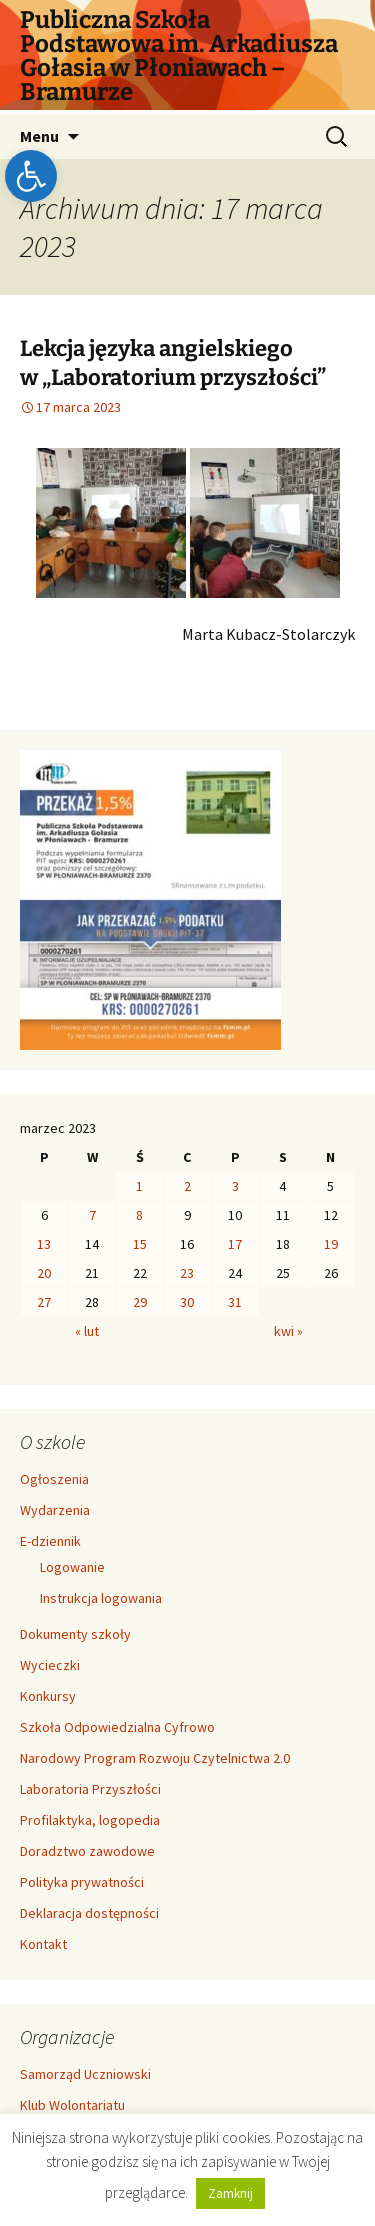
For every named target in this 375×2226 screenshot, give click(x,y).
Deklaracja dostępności (89, 1913)
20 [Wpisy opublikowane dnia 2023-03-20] (44, 1273)
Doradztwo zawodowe (87, 1851)
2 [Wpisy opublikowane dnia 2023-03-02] (187, 1186)
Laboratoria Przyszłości (90, 1789)
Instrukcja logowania (101, 1598)
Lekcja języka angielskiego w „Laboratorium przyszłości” (173, 363)
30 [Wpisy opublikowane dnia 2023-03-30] (187, 1302)
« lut (87, 1331)
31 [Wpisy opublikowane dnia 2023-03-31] (235, 1302)
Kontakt (43, 1944)
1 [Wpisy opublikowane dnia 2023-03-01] (139, 1186)
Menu (39, 136)
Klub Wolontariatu (72, 2105)
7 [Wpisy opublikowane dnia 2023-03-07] (92, 1215)
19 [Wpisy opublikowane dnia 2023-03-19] (331, 1244)
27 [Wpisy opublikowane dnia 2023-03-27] (44, 1302)
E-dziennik (50, 1541)
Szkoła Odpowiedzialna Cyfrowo (117, 1727)
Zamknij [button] (230, 2193)
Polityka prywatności (82, 1882)
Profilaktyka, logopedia (90, 1820)
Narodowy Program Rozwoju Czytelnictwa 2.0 (155, 1758)
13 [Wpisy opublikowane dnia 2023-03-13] (44, 1244)
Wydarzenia (55, 1510)
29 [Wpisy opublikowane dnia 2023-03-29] (140, 1302)
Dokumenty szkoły (75, 1634)
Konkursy (48, 1696)
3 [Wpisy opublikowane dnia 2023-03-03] (235, 1186)
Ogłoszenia (54, 1479)
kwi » (288, 1331)
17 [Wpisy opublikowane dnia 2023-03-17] (235, 1244)
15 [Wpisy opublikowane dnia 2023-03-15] (140, 1244)
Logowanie (72, 1567)
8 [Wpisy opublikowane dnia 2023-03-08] (139, 1215)
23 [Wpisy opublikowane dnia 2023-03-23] (187, 1273)
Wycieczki (50, 1665)
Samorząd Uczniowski (85, 2074)
